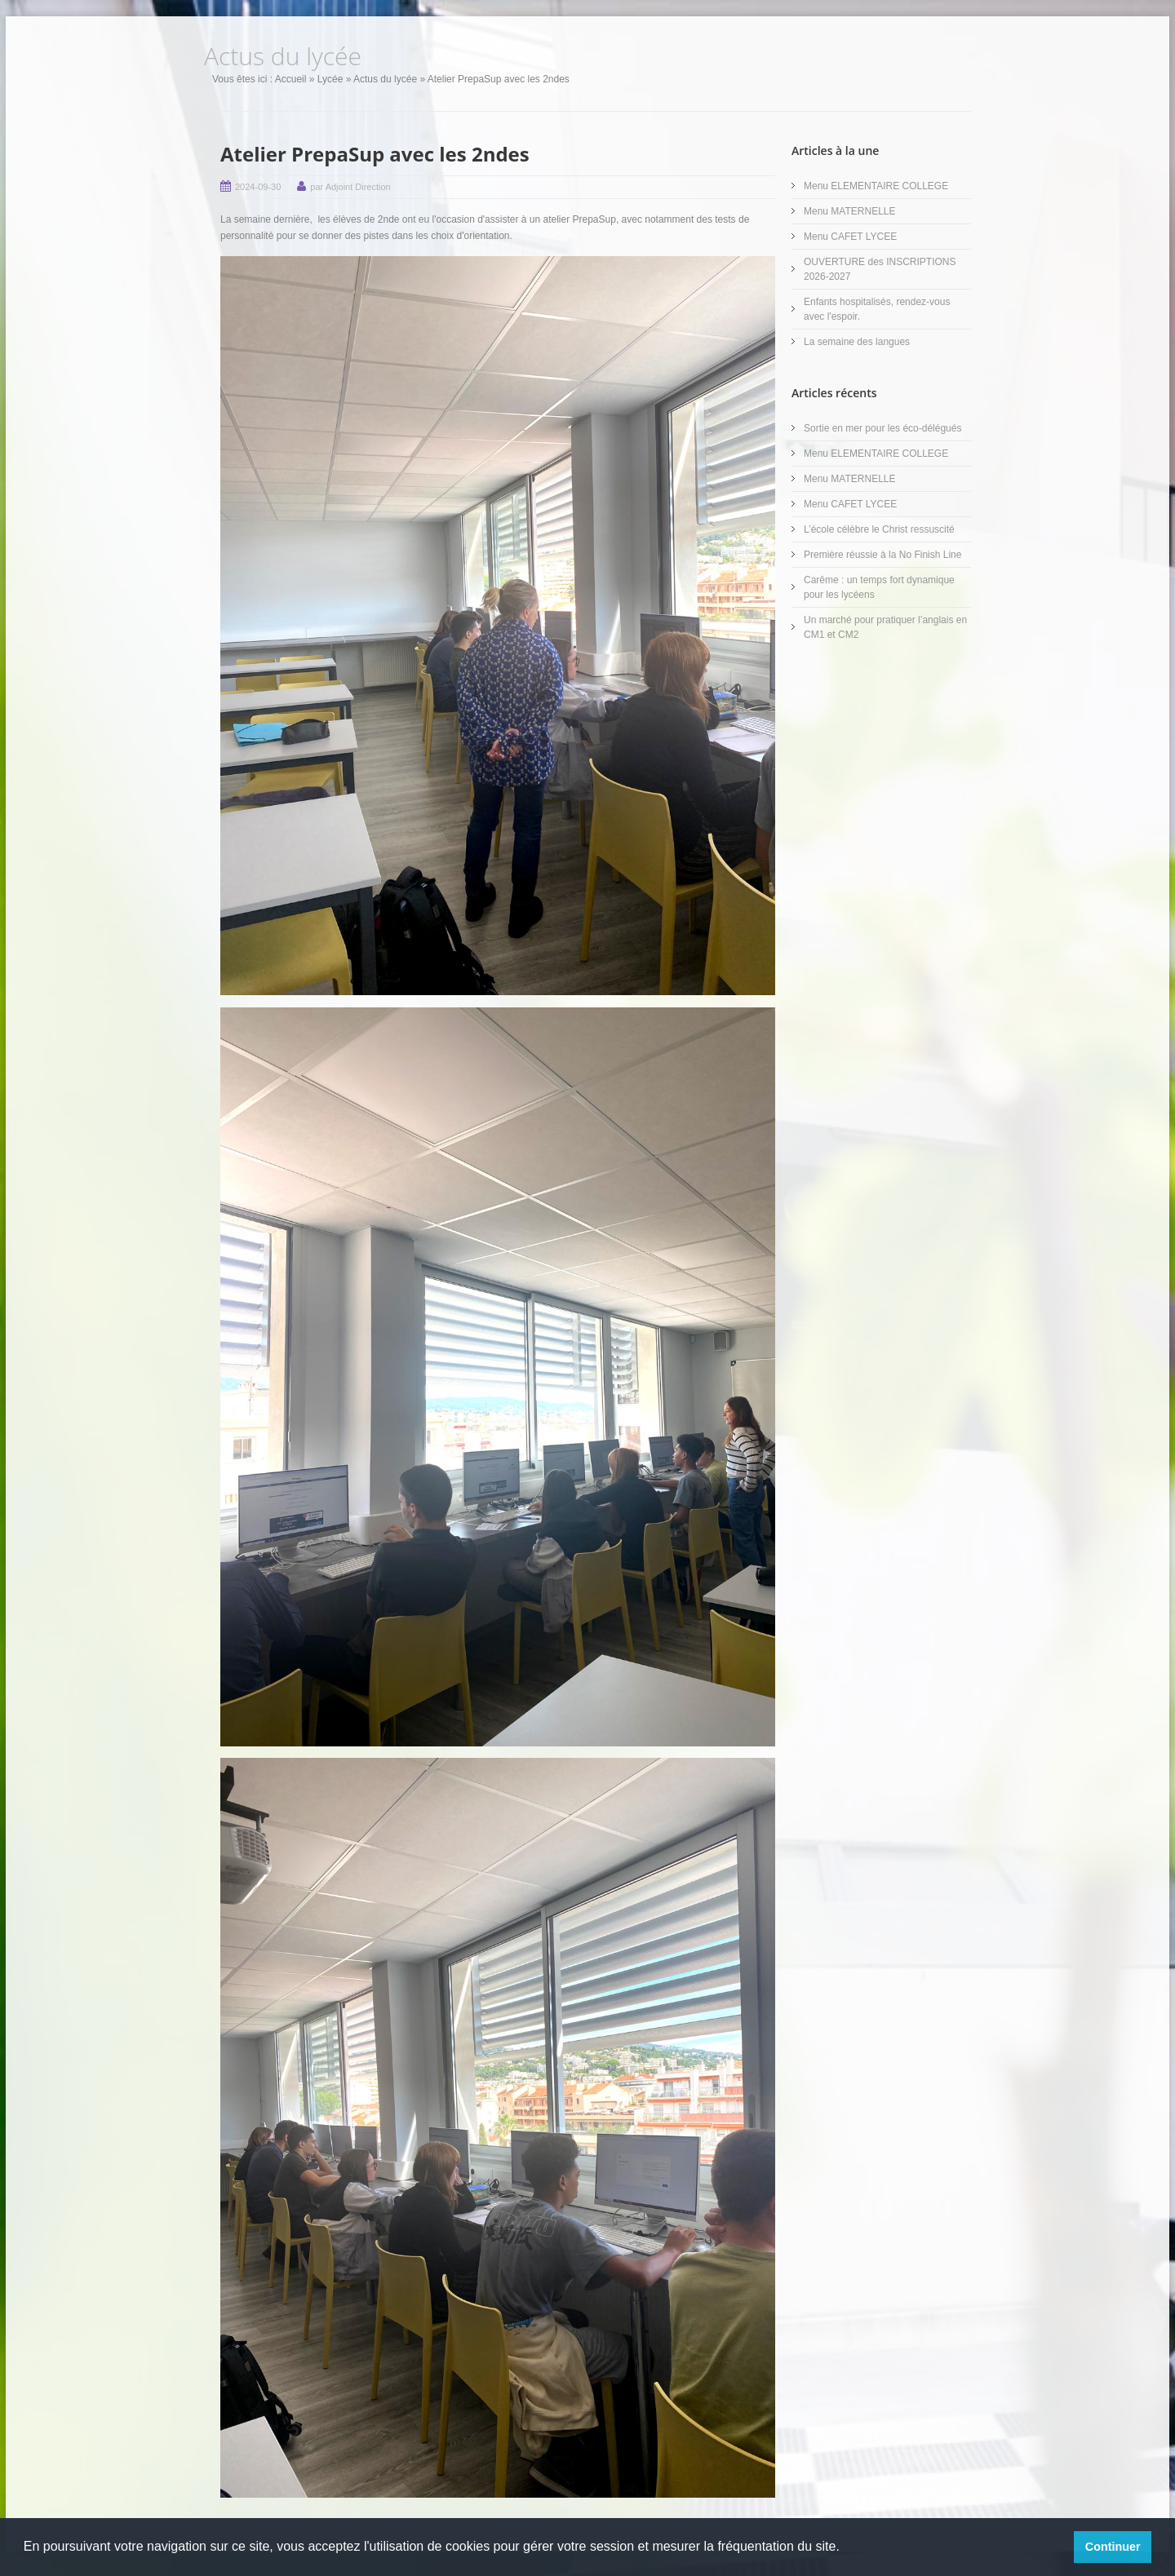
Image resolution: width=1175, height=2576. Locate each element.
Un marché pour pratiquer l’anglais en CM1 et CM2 (885, 627)
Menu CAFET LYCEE (850, 236)
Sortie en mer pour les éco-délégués (882, 428)
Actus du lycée (385, 79)
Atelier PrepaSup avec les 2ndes (375, 153)
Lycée (330, 79)
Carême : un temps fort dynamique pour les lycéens (879, 587)
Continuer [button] (1113, 2546)
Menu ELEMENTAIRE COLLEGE (876, 186)
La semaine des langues (857, 341)
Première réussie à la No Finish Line (882, 554)
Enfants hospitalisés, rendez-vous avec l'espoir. (877, 309)
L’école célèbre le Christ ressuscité (879, 529)
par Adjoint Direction (350, 187)
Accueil (291, 79)
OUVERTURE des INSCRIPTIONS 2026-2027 (880, 269)
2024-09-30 (258, 187)
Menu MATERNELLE (849, 211)
